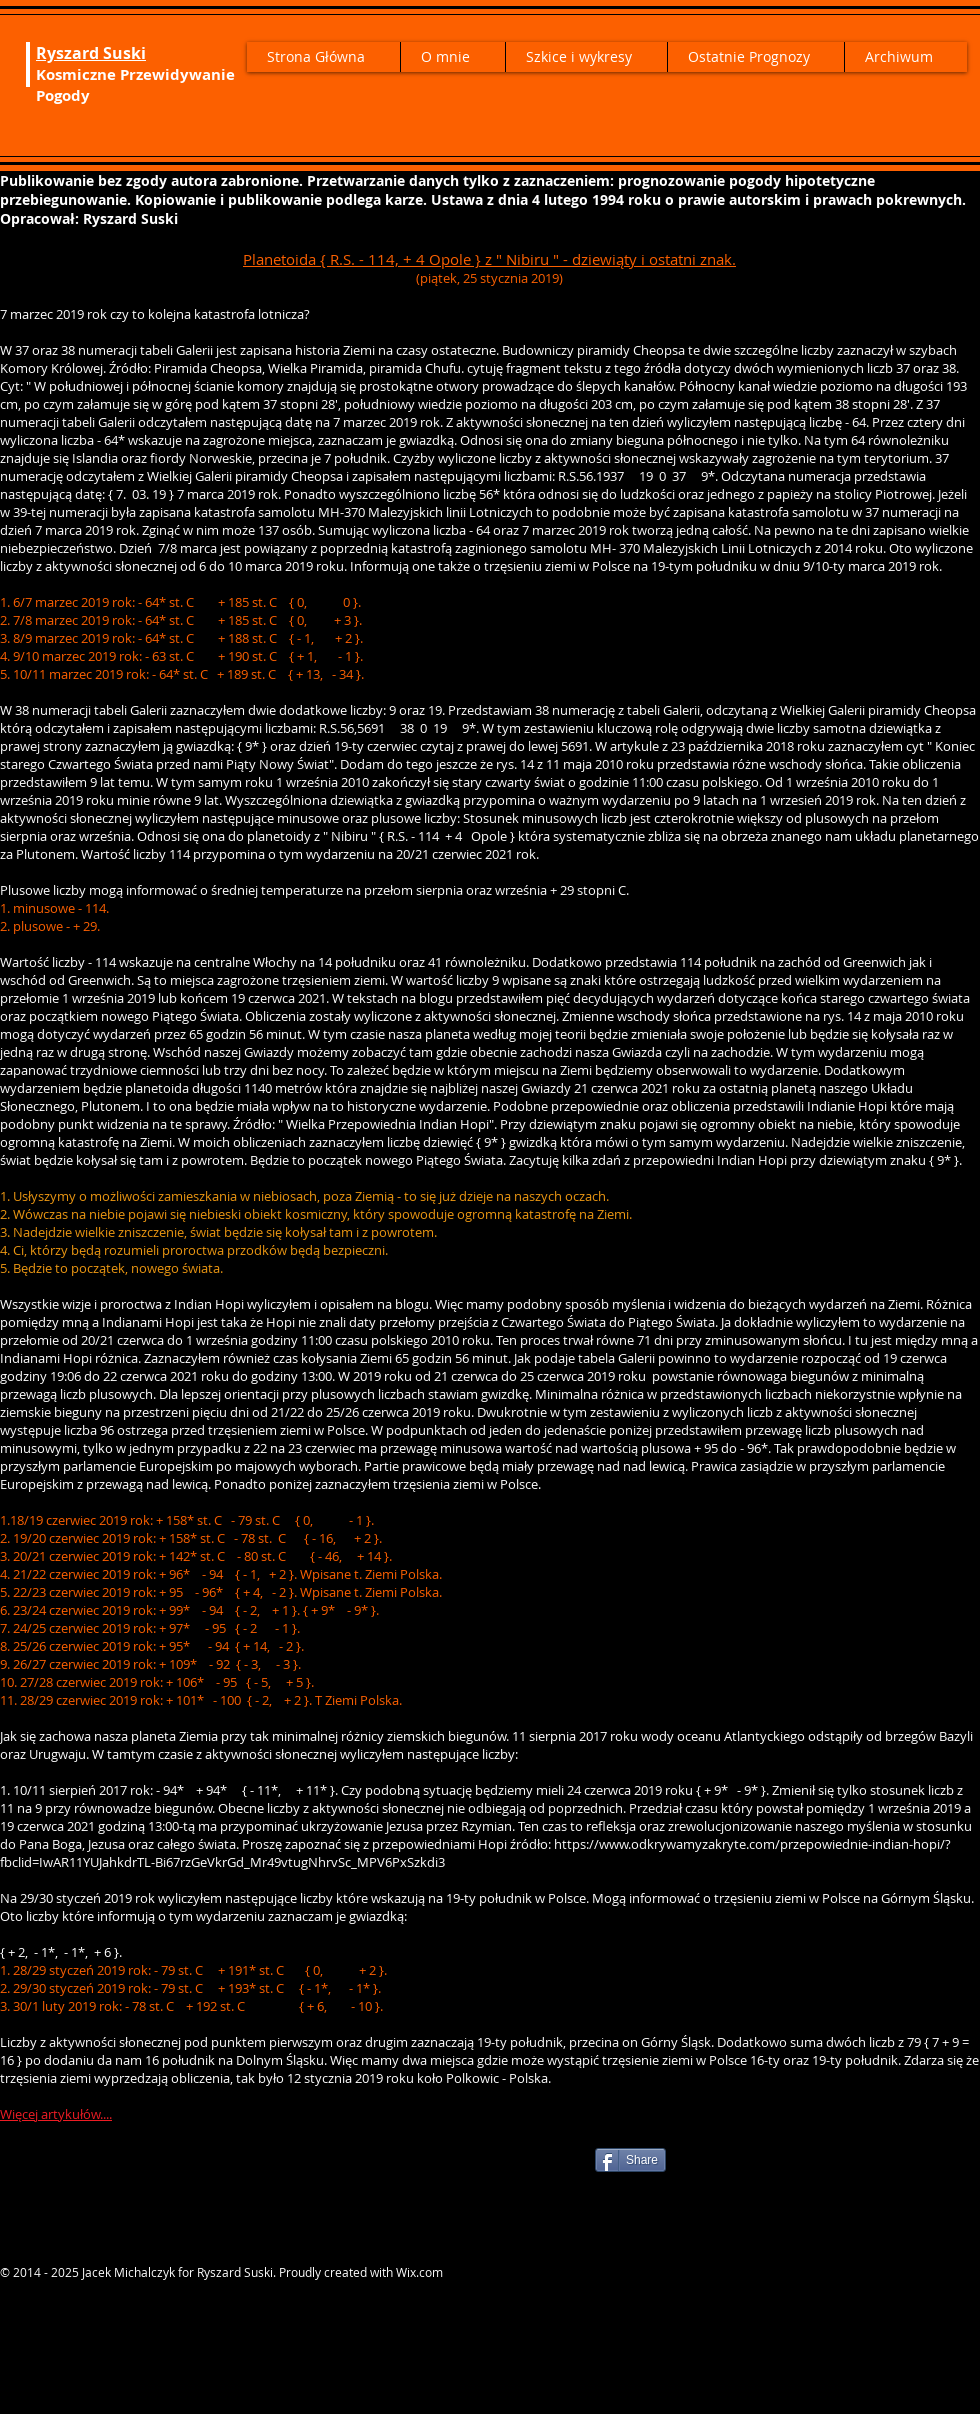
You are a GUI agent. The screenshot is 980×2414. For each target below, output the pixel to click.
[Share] (630, 2160)
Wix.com (419, 2272)
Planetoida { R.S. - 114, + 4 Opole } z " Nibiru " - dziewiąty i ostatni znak (487, 259)
